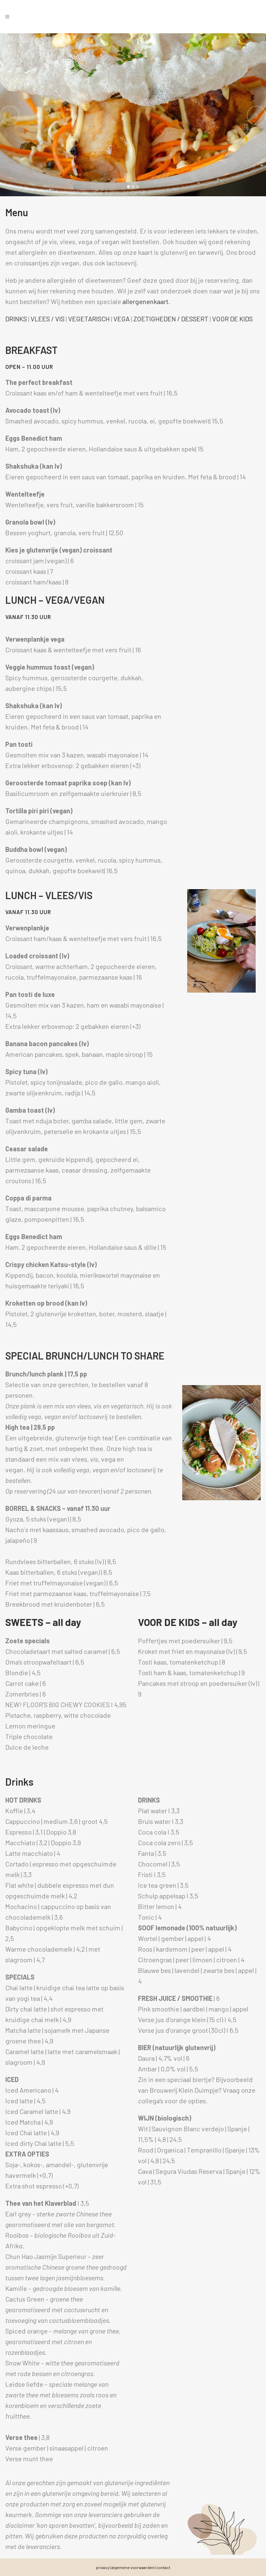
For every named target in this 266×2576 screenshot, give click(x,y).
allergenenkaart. (146, 301)
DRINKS (16, 319)
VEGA (121, 319)
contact (163, 2567)
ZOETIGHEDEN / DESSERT (170, 319)
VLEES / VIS (48, 319)
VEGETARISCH (89, 319)
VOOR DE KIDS (232, 319)
